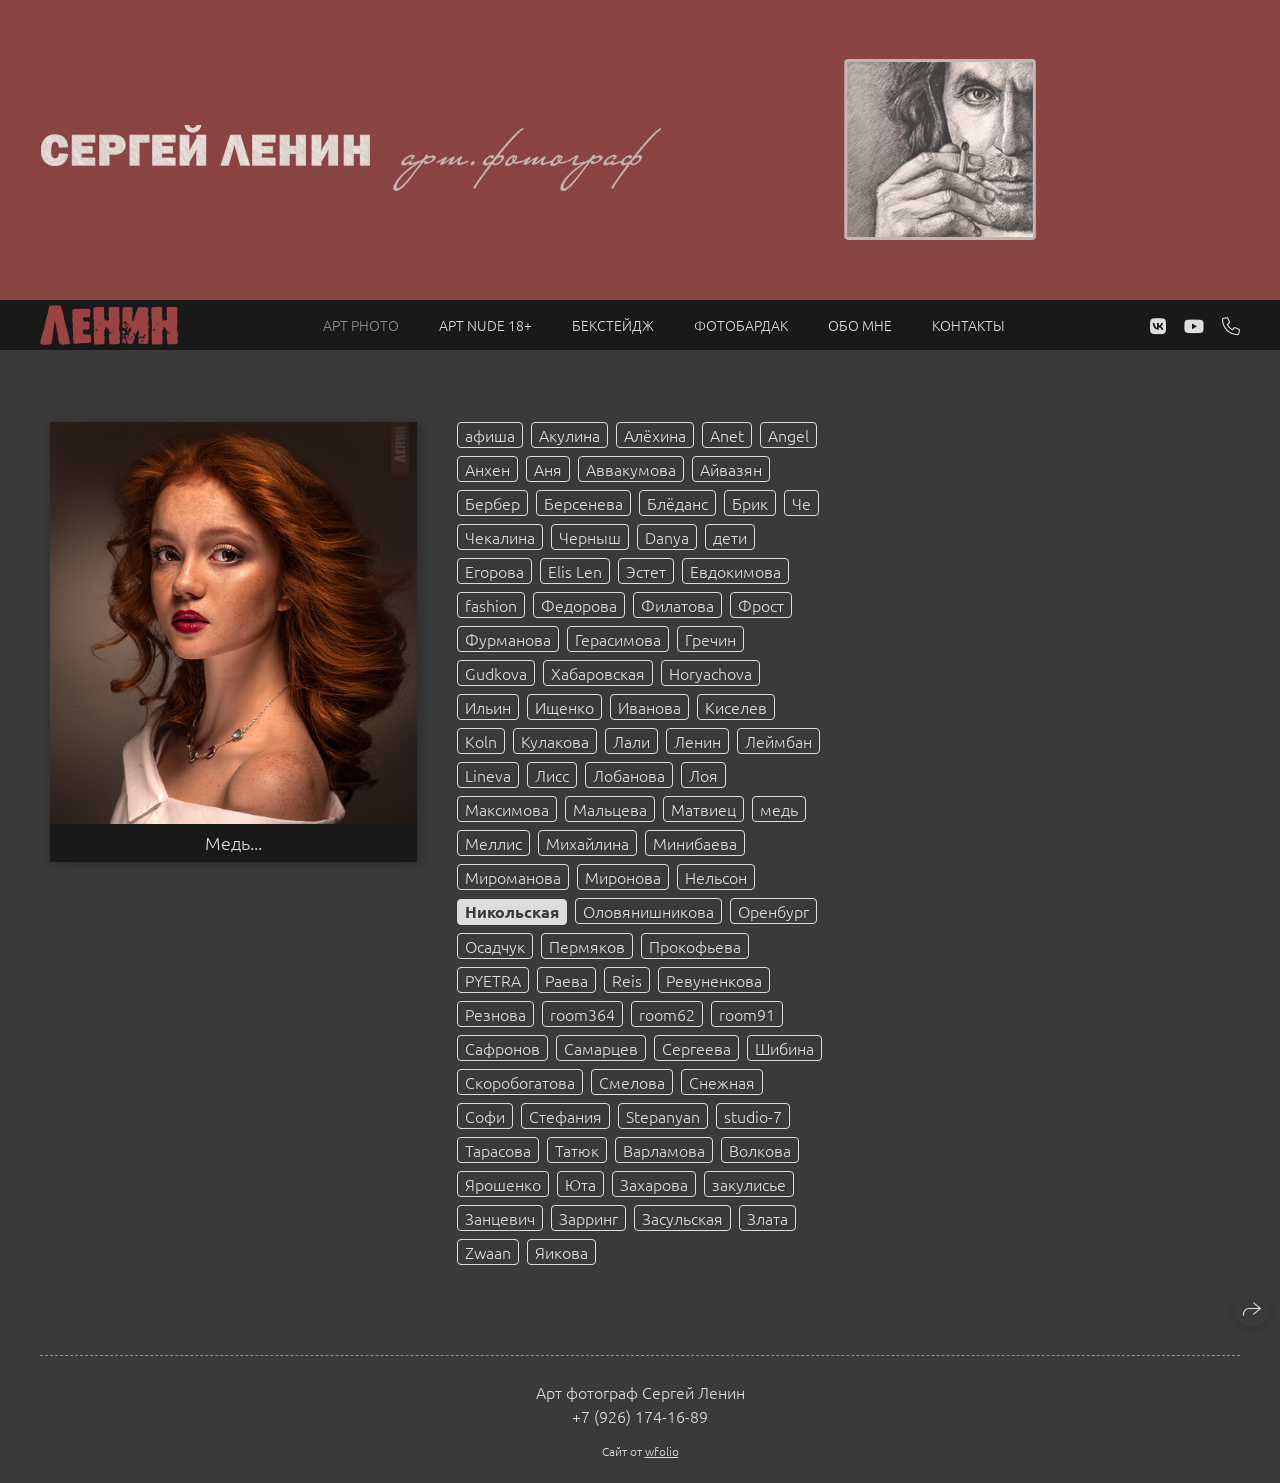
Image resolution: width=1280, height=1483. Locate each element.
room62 (667, 1014)
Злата (767, 1218)
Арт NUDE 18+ (485, 325)
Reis (627, 980)
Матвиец (703, 809)
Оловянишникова (648, 911)
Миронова (623, 877)
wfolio (662, 1451)
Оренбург (773, 911)
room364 (582, 1014)
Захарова (654, 1184)
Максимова (507, 809)
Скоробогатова (520, 1082)
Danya (667, 537)
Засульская (682, 1218)
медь (779, 809)
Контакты (968, 325)
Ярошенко (503, 1184)
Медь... (233, 843)
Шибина (784, 1048)
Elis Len (575, 571)
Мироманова (513, 877)
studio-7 (753, 1116)
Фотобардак (741, 325)
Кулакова (555, 741)
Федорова (579, 605)
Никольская (512, 911)
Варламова (664, 1150)
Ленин (697, 741)
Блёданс (677, 503)
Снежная (722, 1082)
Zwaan (488, 1252)
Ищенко (564, 707)
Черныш (590, 537)
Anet (727, 435)
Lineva (488, 775)
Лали (631, 741)
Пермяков (587, 946)
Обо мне (860, 325)
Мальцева (610, 809)
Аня (548, 469)
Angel (788, 435)
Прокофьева (695, 946)
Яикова (561, 1252)
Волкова (760, 1150)
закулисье (749, 1184)
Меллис (493, 843)
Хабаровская (598, 673)
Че (801, 503)
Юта (580, 1184)
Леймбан (778, 741)
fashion (491, 605)
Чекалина (500, 537)
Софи (485, 1116)
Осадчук (495, 946)
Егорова (494, 571)
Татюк (577, 1150)
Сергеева (696, 1048)
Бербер (492, 503)
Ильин (488, 707)
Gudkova (496, 673)
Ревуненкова (714, 980)
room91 (747, 1014)
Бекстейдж (613, 325)
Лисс (552, 775)
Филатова (677, 605)
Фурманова (508, 639)
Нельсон (716, 877)
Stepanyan (663, 1116)
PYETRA (493, 980)
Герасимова (618, 639)
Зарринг (588, 1218)
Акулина (569, 435)
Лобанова (629, 775)
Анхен (487, 469)
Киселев (736, 707)
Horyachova (710, 673)
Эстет (646, 571)
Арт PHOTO (361, 325)
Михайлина (587, 843)
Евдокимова (735, 571)
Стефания (565, 1116)
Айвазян (731, 469)
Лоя (703, 775)
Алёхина (655, 435)
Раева (566, 980)
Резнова (495, 1014)
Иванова (649, 707)
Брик (750, 503)
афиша (490, 435)
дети (730, 537)
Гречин (710, 639)
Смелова (632, 1082)
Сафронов (502, 1048)
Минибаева (695, 843)
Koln (481, 741)
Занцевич (500, 1218)
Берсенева (583, 503)
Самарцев (601, 1048)
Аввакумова (631, 469)
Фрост (761, 605)
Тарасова (498, 1150)
